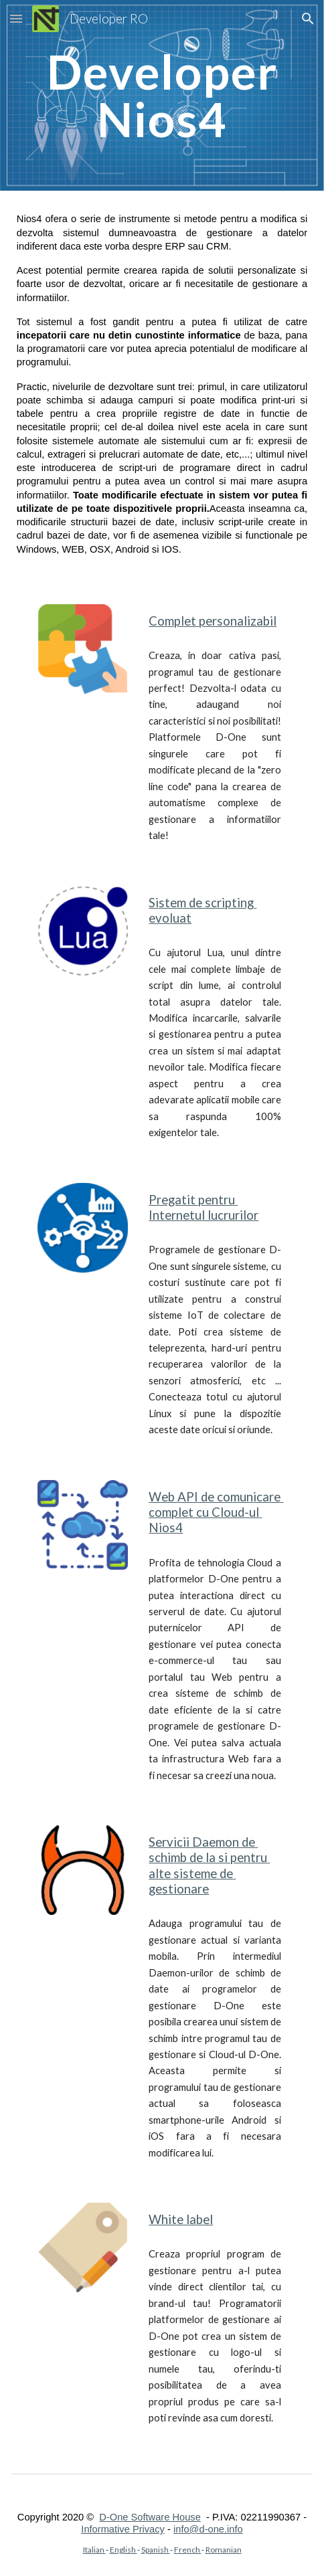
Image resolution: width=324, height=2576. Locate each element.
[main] (162, 95)
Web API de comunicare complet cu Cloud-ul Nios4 (216, 1512)
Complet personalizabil (212, 621)
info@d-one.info (208, 2529)
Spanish (155, 2550)
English (123, 2550)
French (187, 2550)
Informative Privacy (123, 2529)
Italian (94, 2550)
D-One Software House (150, 2517)
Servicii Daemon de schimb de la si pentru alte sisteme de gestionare (209, 1865)
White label (181, 2219)
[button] (16, 18)
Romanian (224, 2550)
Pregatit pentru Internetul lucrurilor (203, 1207)
